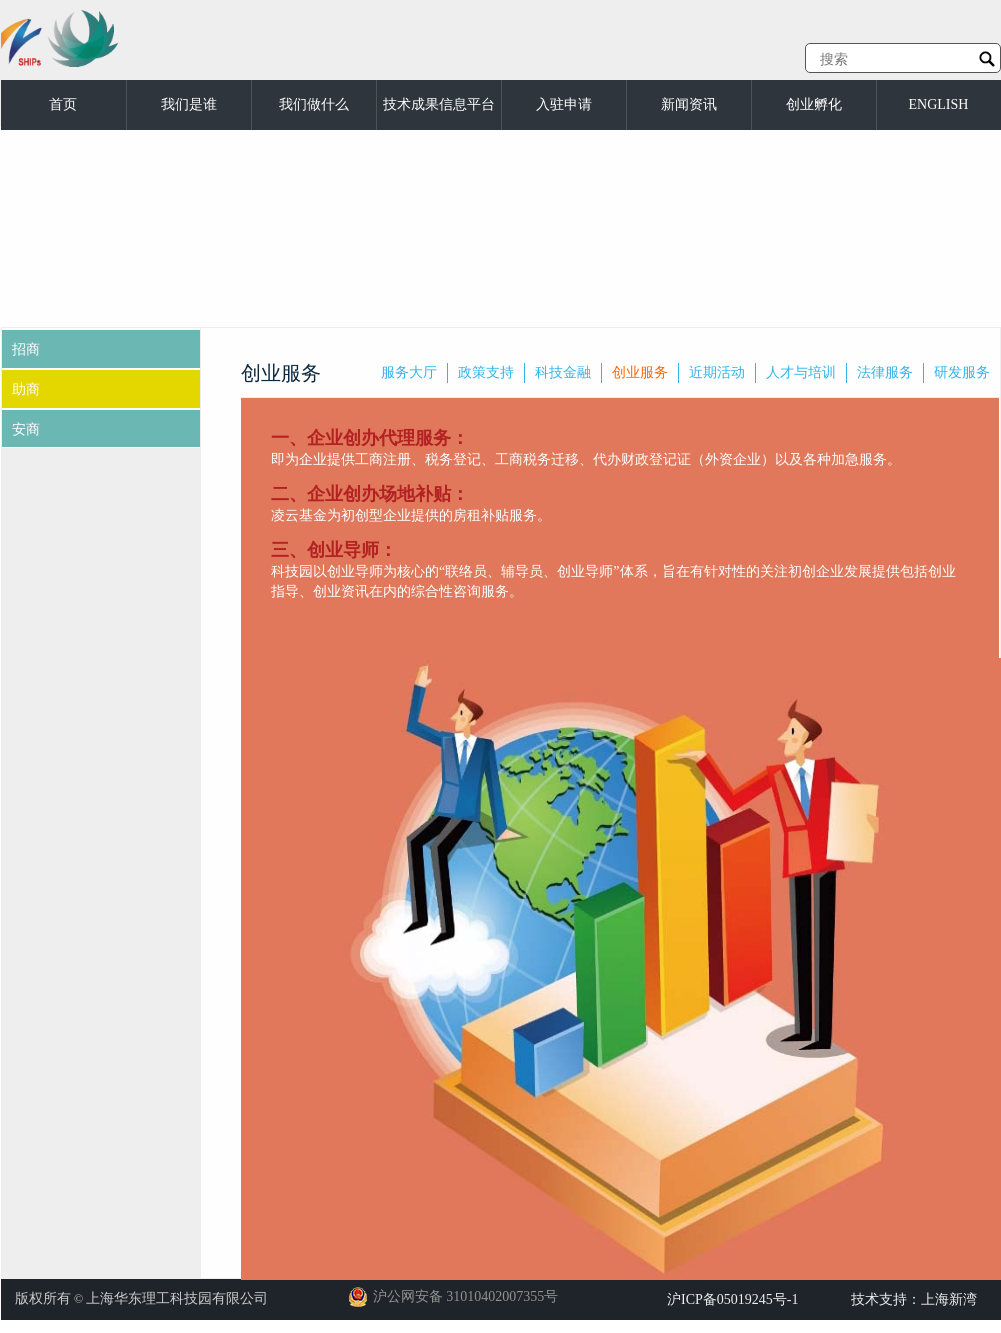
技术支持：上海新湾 (914, 1299)
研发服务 (962, 372)
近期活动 (717, 372)
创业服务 (640, 372)
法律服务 (885, 372)
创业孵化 (814, 104)
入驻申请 (564, 104)
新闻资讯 (689, 104)
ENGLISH (939, 104)
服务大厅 (409, 372)
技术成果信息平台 (439, 104)
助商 (26, 389)
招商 (26, 349)
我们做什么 (314, 104)
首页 (63, 104)
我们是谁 (189, 104)
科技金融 (563, 372)
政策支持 (486, 372)
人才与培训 (801, 372)
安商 (26, 429)
